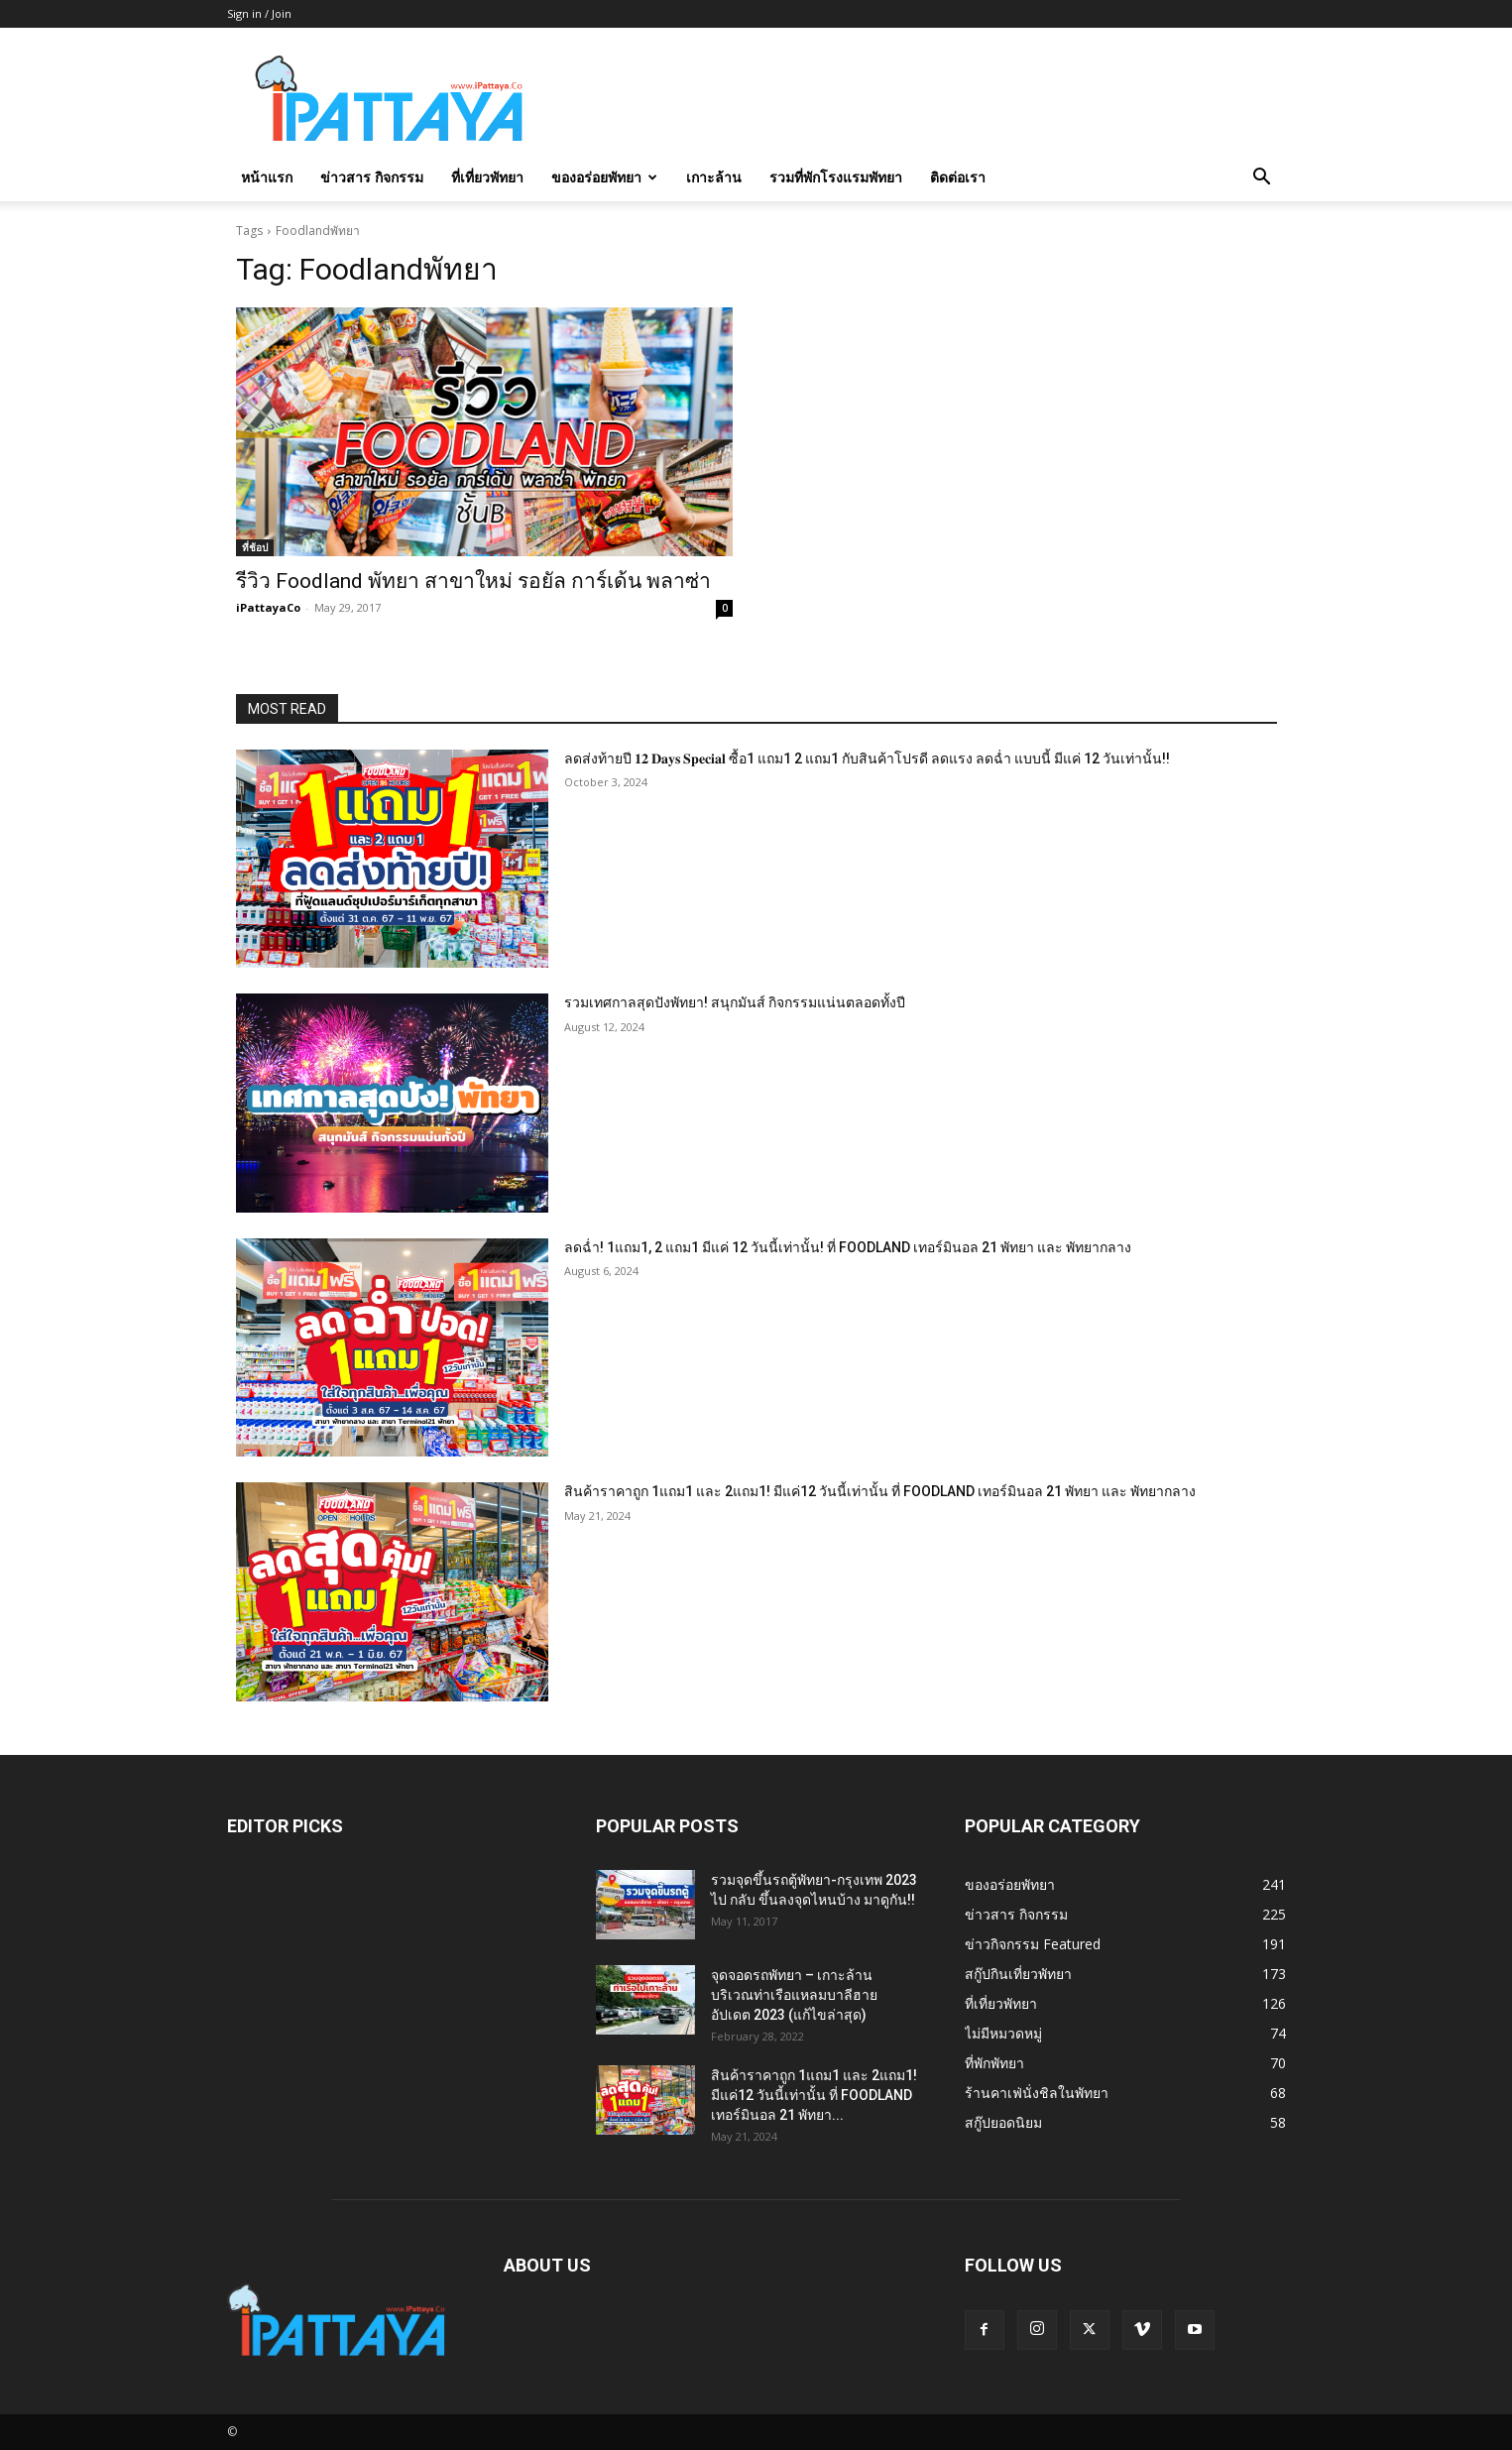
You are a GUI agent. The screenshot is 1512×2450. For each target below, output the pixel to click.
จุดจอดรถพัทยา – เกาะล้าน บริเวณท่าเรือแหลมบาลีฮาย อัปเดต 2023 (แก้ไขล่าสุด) (794, 1995)
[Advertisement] (925, 100)
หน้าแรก (266, 177)
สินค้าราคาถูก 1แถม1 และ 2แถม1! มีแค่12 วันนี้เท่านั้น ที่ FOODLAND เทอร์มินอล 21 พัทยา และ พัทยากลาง (880, 1491)
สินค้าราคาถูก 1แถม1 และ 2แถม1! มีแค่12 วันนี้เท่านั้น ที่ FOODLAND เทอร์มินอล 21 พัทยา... (814, 2095)
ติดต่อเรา (958, 177)
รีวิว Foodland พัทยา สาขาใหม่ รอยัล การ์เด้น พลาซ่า (473, 581)
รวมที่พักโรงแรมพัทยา (835, 177)
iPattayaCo (268, 607)
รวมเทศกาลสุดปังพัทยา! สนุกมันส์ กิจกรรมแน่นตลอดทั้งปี (734, 1002)
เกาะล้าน (714, 177)
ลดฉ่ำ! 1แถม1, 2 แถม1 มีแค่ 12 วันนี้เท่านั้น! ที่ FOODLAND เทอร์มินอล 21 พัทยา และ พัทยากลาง (847, 1247)
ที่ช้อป (255, 547)
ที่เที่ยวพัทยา (487, 177)
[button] (1262, 179)
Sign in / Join (259, 13)
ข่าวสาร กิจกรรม (371, 177)
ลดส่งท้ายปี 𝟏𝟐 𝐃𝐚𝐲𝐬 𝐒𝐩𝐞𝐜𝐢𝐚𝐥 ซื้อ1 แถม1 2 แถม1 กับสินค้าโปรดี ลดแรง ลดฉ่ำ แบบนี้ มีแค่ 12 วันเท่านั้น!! (867, 758)
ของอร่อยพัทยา (604, 177)
